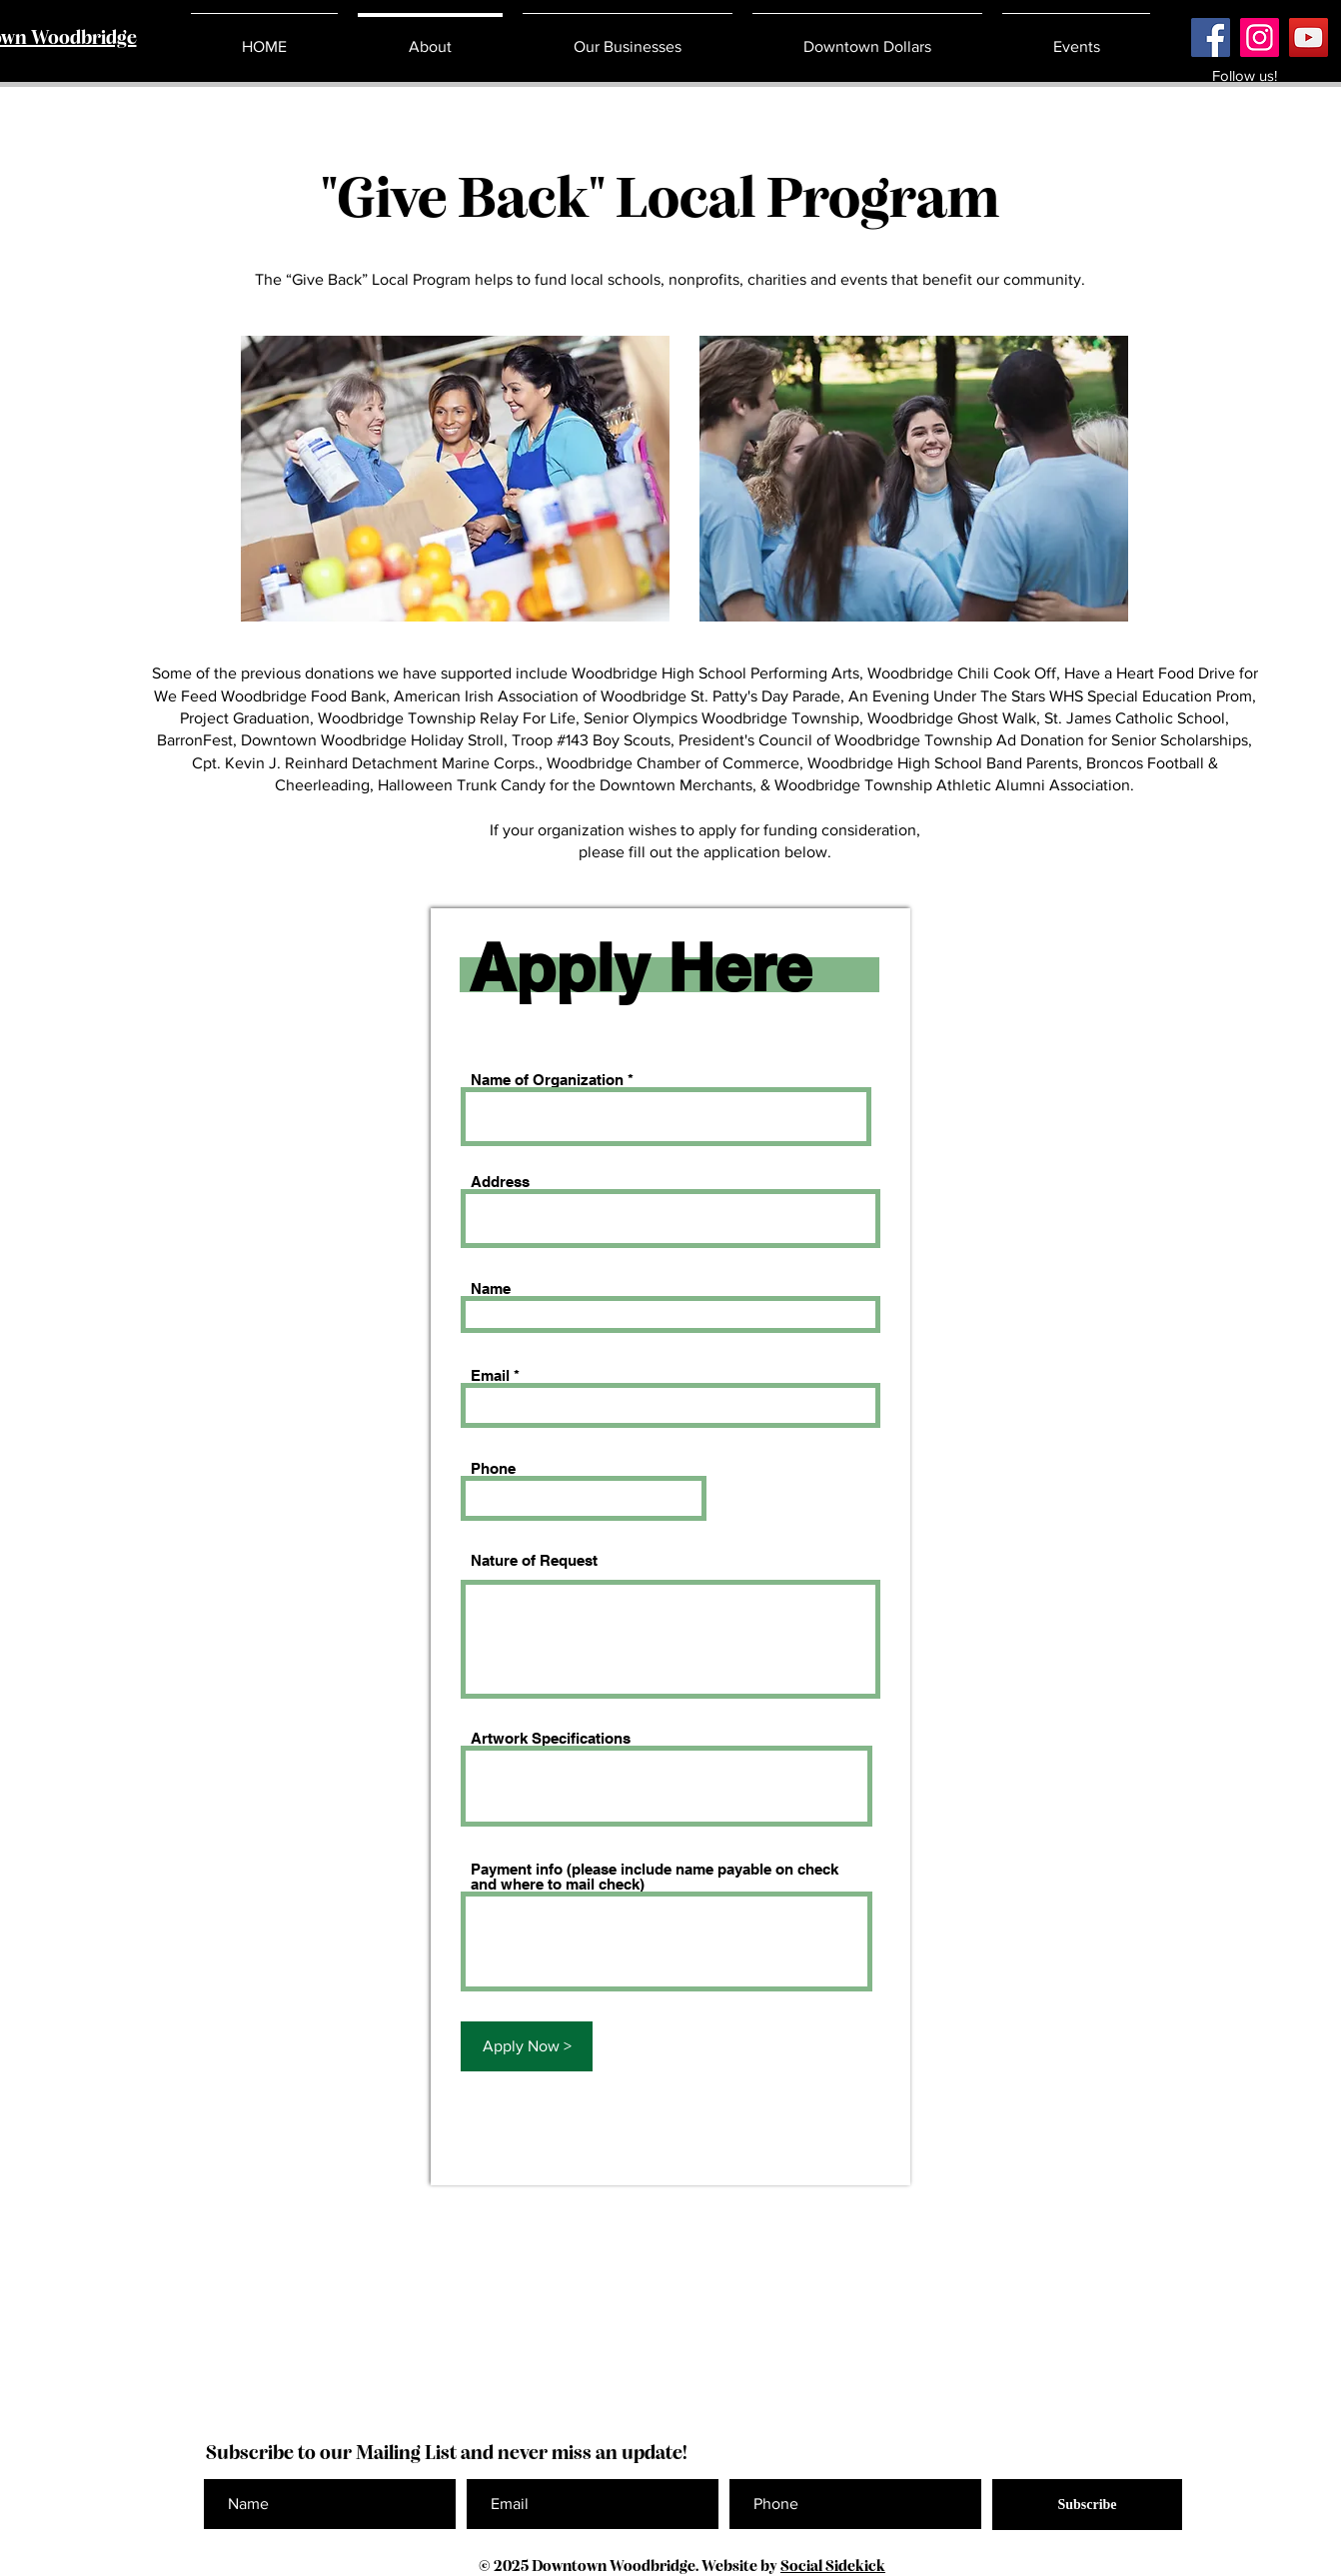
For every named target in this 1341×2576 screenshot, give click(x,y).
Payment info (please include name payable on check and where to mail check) (654, 1877)
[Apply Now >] (527, 2046)
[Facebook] (1210, 37)
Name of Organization (547, 1079)
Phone (493, 1468)
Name (491, 1288)
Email (490, 1375)
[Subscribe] (1087, 2504)
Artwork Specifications (551, 1738)
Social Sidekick (832, 2567)
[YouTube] (1308, 37)
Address (500, 1181)
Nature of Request (534, 1560)
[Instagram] (1259, 37)
